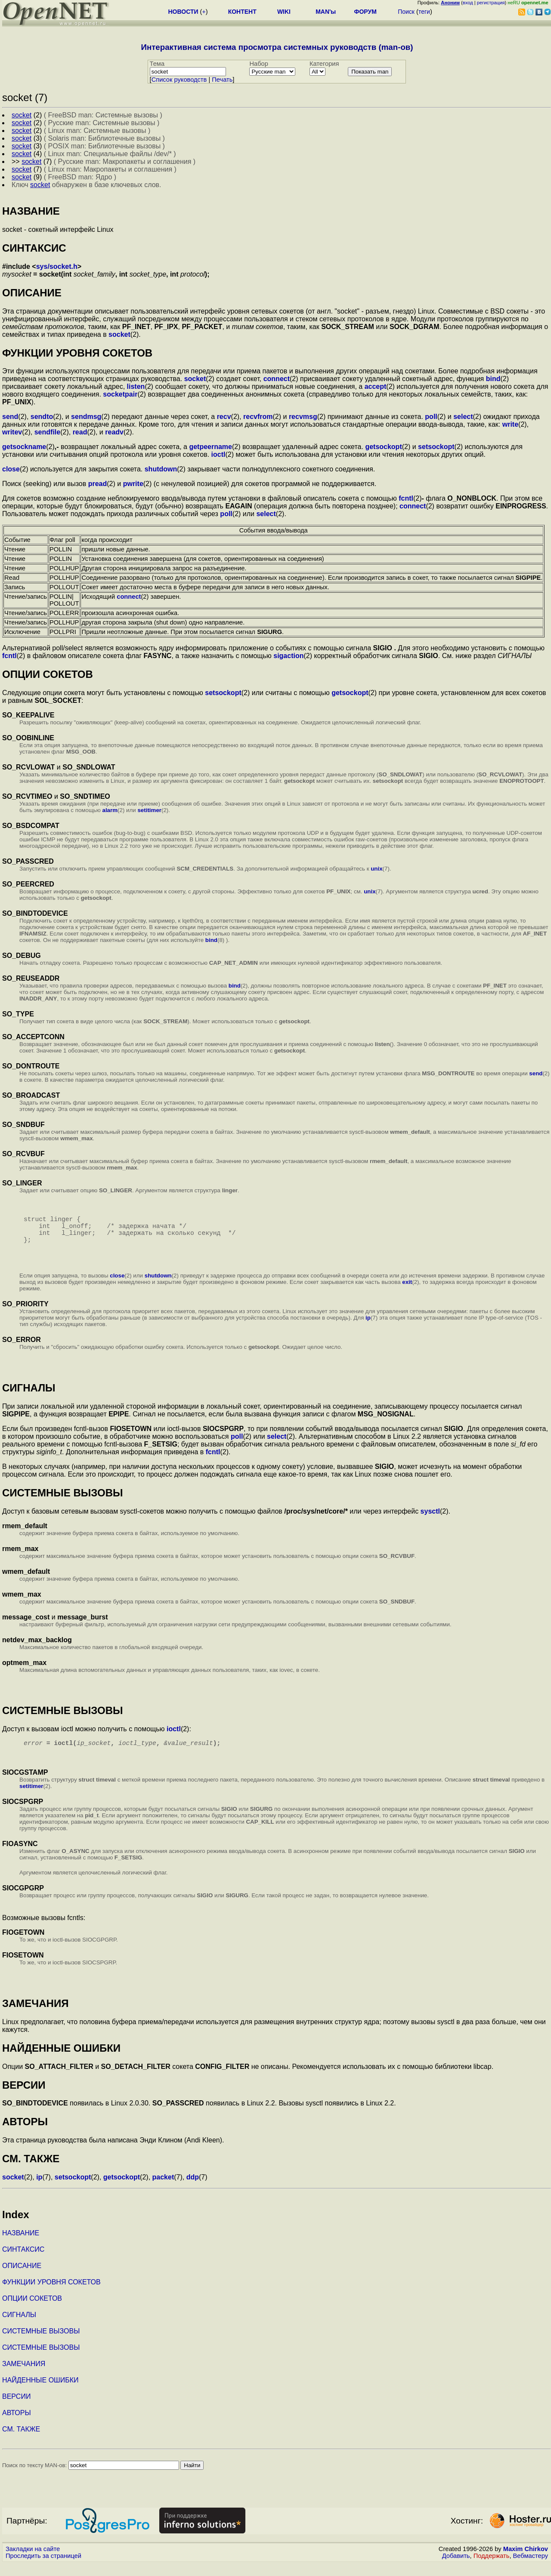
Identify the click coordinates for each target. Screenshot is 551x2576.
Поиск (406, 11)
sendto (42, 416)
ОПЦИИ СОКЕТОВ (32, 2310)
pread (97, 483)
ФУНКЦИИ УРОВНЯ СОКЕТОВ (51, 2294)
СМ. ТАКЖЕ (21, 2441)
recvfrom (257, 416)
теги (424, 11)
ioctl (218, 454)
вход (468, 2)
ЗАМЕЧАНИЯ (23, 2375)
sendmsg (86, 416)
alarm (110, 810)
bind (493, 378)
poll (431, 416)
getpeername (210, 446)
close (11, 469)
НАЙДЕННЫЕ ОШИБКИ (40, 2392)
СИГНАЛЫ (19, 2326)
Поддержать (492, 2567)
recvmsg (303, 416)
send (10, 416)
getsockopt (383, 446)
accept (376, 386)
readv (114, 432)
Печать (222, 79)
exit (407, 1292)
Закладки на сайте (33, 2561)
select (463, 416)
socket (119, 334)
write (510, 424)
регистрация (491, 2)
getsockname (24, 446)
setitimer (149, 810)
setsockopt (436, 446)
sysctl (430, 1521)
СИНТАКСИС (23, 2261)
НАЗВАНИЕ (20, 2245)
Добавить (456, 2567)
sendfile (47, 432)
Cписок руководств (179, 79)
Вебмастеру (530, 2567)
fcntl (406, 498)
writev (12, 432)
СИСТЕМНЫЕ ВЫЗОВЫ (41, 2343)
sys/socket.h (56, 266)
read (80, 432)
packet (163, 2189)
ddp (192, 2189)
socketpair (120, 394)
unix (376, 868)
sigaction (288, 655)
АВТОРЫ (16, 2424)
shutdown (161, 469)
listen (136, 386)
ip (368, 1328)
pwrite (133, 483)
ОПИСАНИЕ (21, 2277)
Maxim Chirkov (525, 2561)
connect (276, 378)
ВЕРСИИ (16, 2408)
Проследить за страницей (43, 2567)
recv (224, 416)
